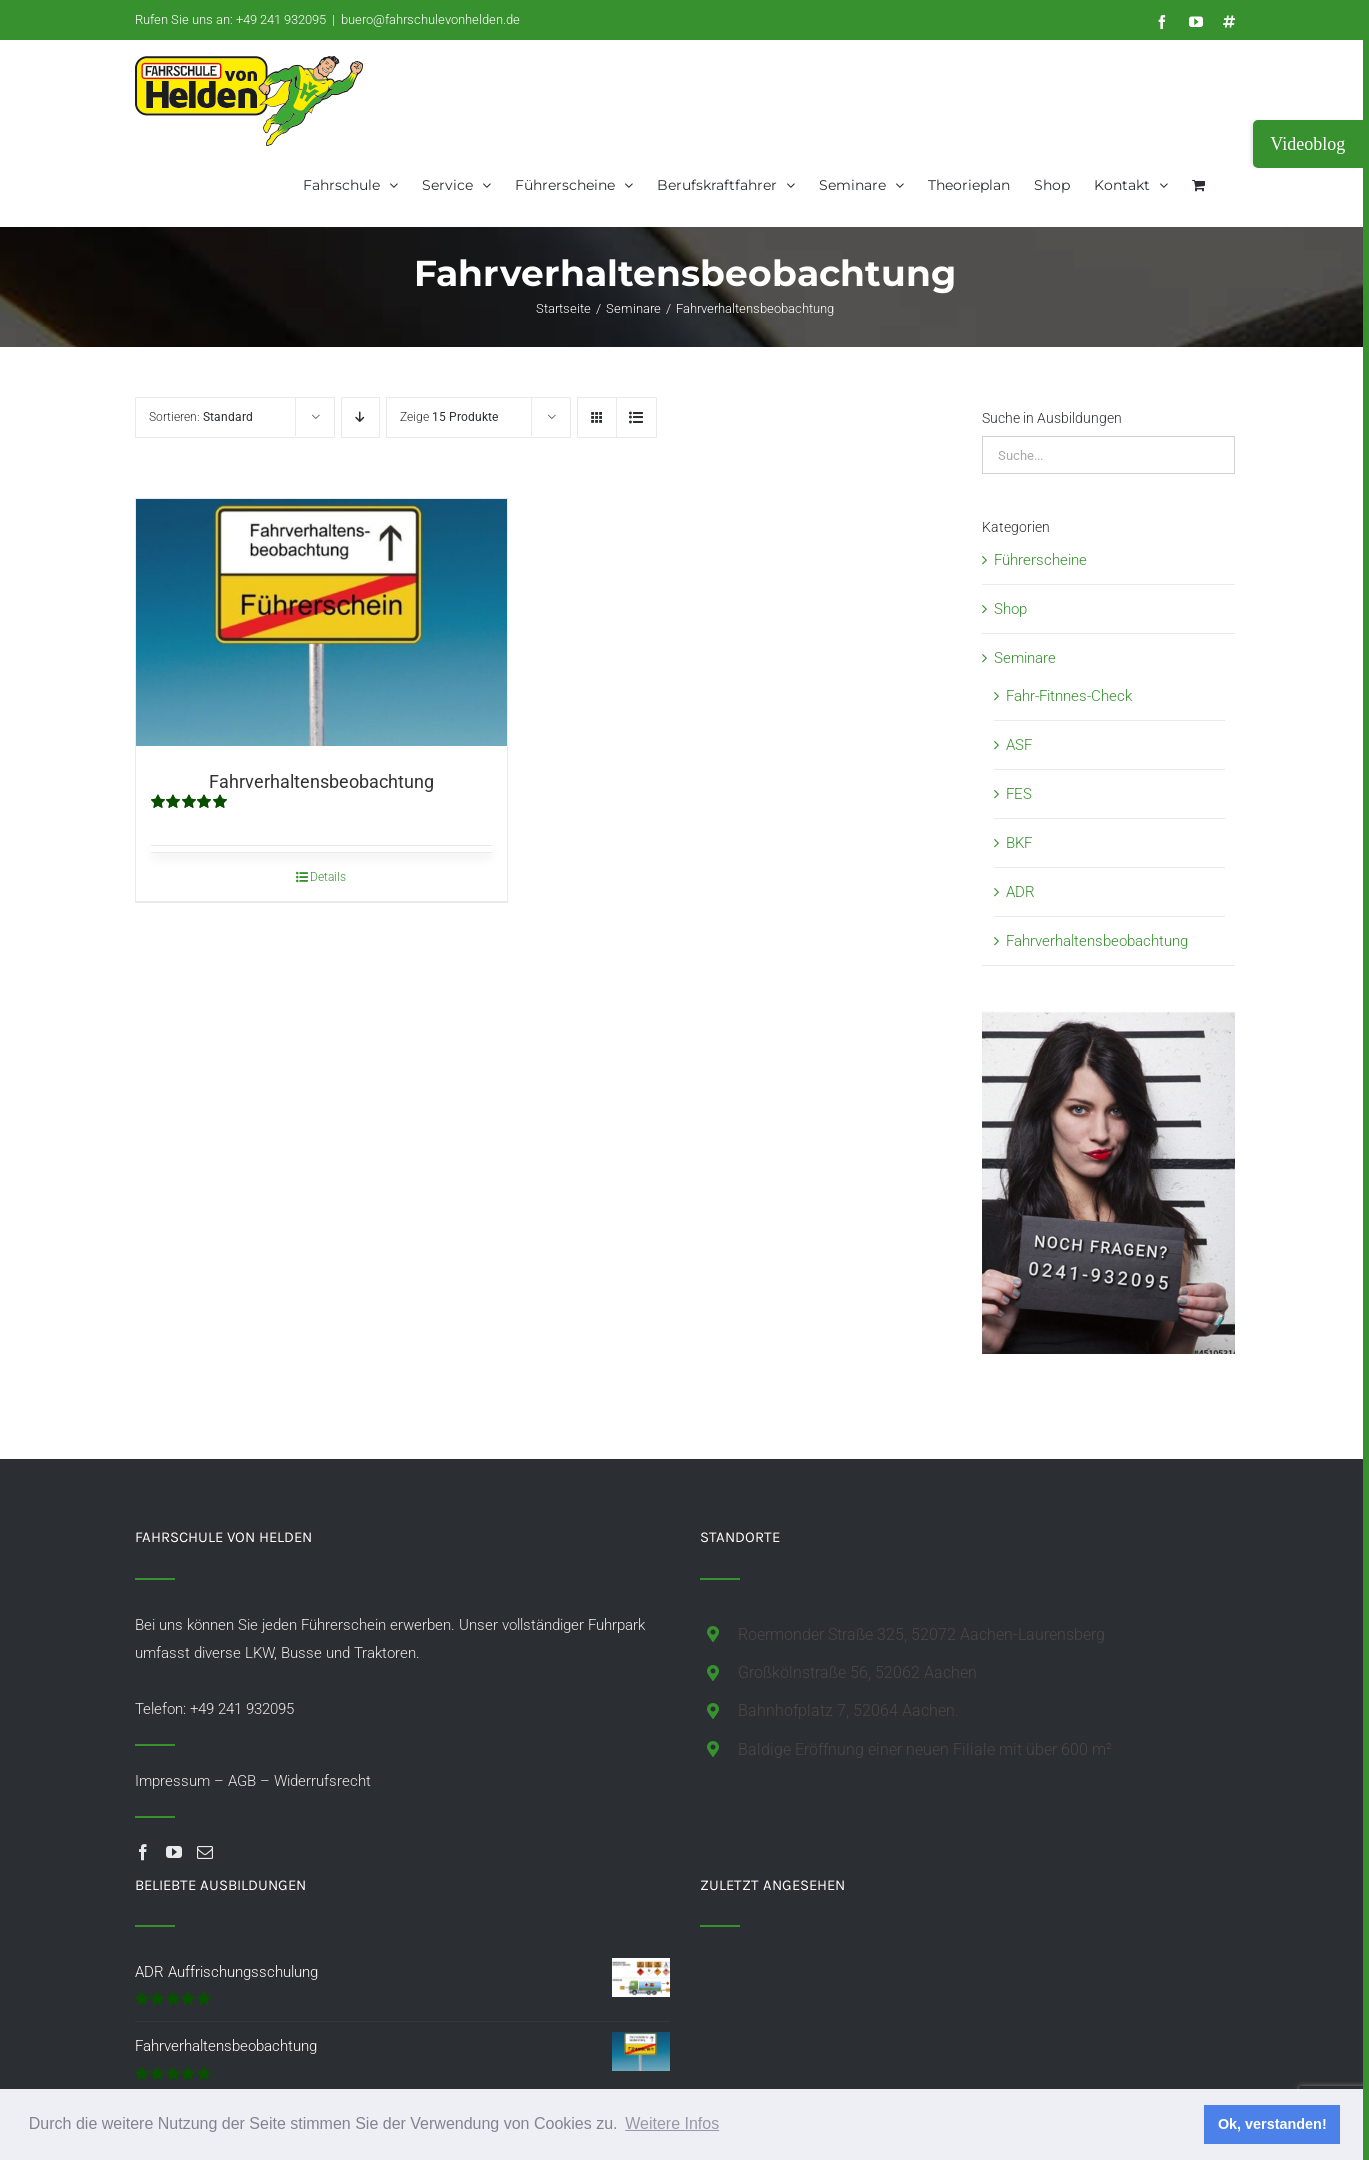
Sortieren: (201, 417)
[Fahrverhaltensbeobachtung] (322, 622)
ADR (1020, 892)
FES (1019, 794)
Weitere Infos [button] (672, 2123)
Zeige (449, 417)
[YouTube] (174, 1852)
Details (328, 877)
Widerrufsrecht (322, 1781)
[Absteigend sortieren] (360, 417)
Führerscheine (1040, 560)
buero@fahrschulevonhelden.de (430, 19)
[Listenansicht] (636, 417)
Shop (1010, 609)
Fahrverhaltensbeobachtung (321, 781)
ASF (1019, 745)
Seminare (1025, 658)
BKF (1019, 843)
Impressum (172, 1781)
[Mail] (205, 1852)
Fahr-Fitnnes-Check (1069, 696)
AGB (242, 1781)
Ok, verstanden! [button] (1272, 2124)
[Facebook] (143, 1852)
